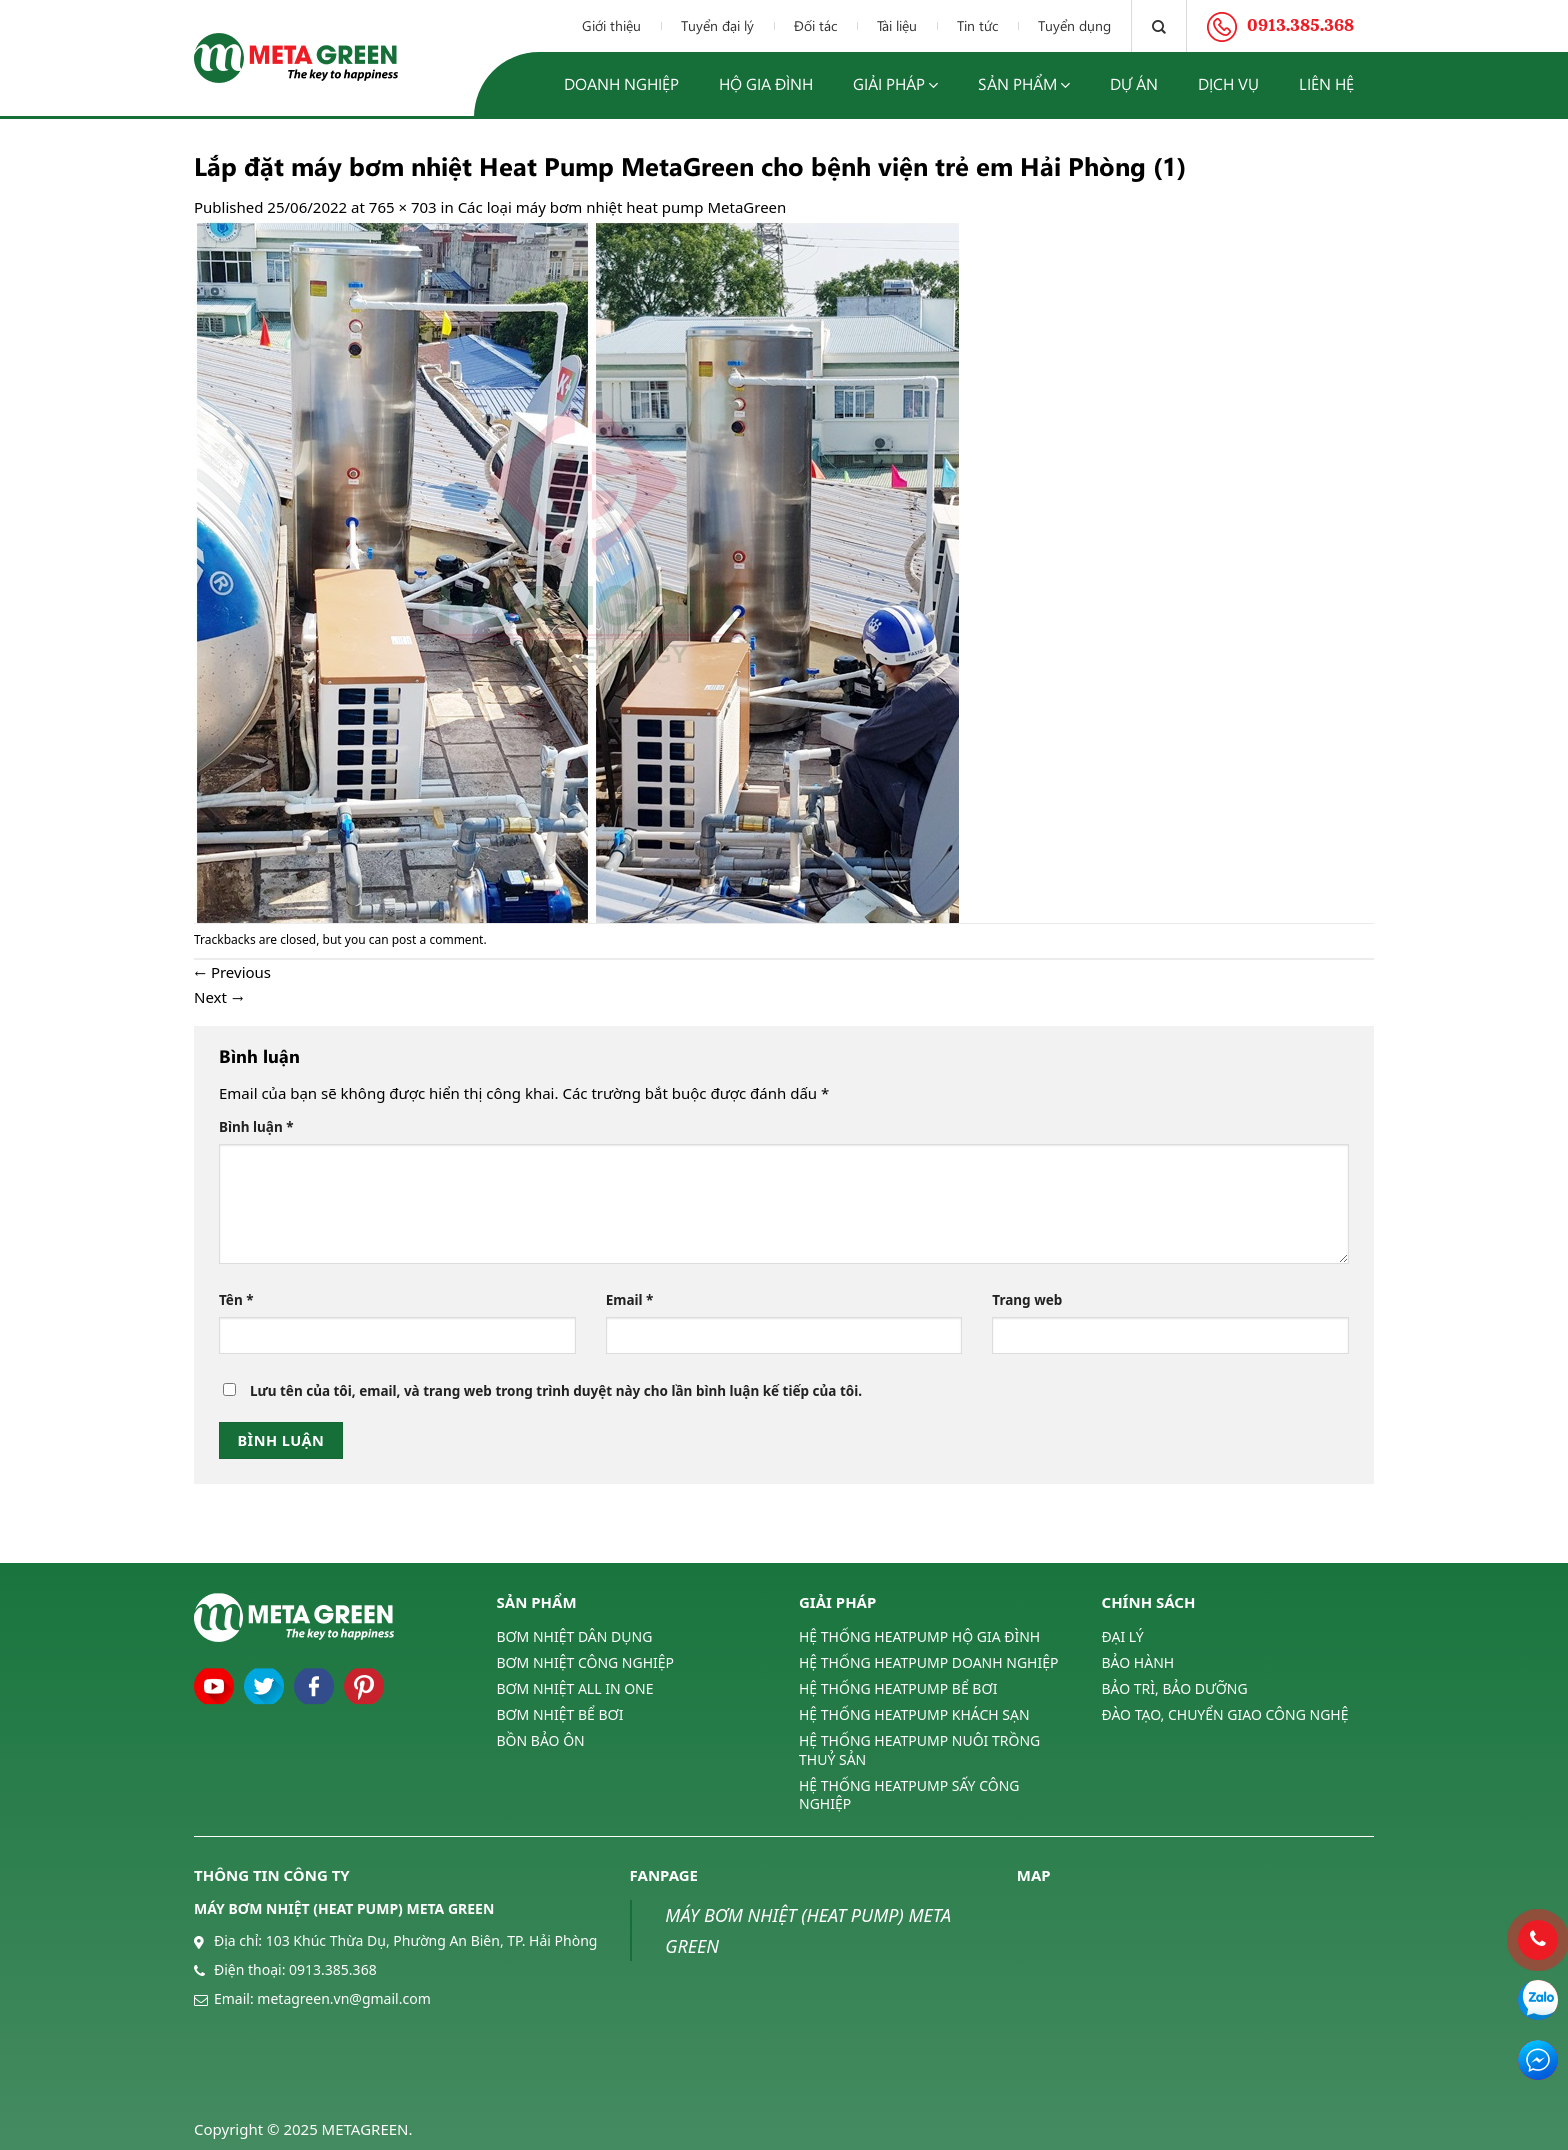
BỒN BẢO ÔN (541, 1740)
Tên (236, 1300)
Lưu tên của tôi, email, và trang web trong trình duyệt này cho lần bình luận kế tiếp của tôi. (556, 1391)
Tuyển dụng (1074, 25)
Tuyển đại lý (717, 25)
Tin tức (977, 25)
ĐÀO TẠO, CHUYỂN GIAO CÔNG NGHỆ (1225, 1714)
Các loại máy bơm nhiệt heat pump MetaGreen (622, 207)
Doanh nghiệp (621, 83)
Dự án (1134, 83)
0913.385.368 (333, 1969)
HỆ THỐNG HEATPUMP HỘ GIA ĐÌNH (919, 1637)
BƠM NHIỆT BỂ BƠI (560, 1714)
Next (219, 997)
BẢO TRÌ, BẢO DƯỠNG (1175, 1688)
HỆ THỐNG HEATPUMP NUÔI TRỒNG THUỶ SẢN (919, 1749)
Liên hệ (1326, 83)
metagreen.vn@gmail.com (343, 1998)
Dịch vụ (1228, 83)
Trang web (1027, 1300)
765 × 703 (403, 207)
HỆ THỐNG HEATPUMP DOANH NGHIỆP (928, 1662)
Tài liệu (897, 25)
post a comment (438, 939)
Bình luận (256, 1127)
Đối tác (815, 25)
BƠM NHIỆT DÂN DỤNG (575, 1637)
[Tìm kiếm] (1159, 26)
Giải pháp (895, 84)
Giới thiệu (611, 25)
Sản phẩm (1024, 84)
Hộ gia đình (766, 83)
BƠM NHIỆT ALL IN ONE (575, 1688)
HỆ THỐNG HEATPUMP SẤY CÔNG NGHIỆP (909, 1794)
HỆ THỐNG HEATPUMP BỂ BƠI (898, 1688)
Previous (232, 972)
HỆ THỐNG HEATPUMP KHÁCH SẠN (914, 1714)
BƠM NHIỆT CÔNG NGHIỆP (586, 1662)
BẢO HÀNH (1138, 1662)
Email (630, 1300)
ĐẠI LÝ (1123, 1637)
